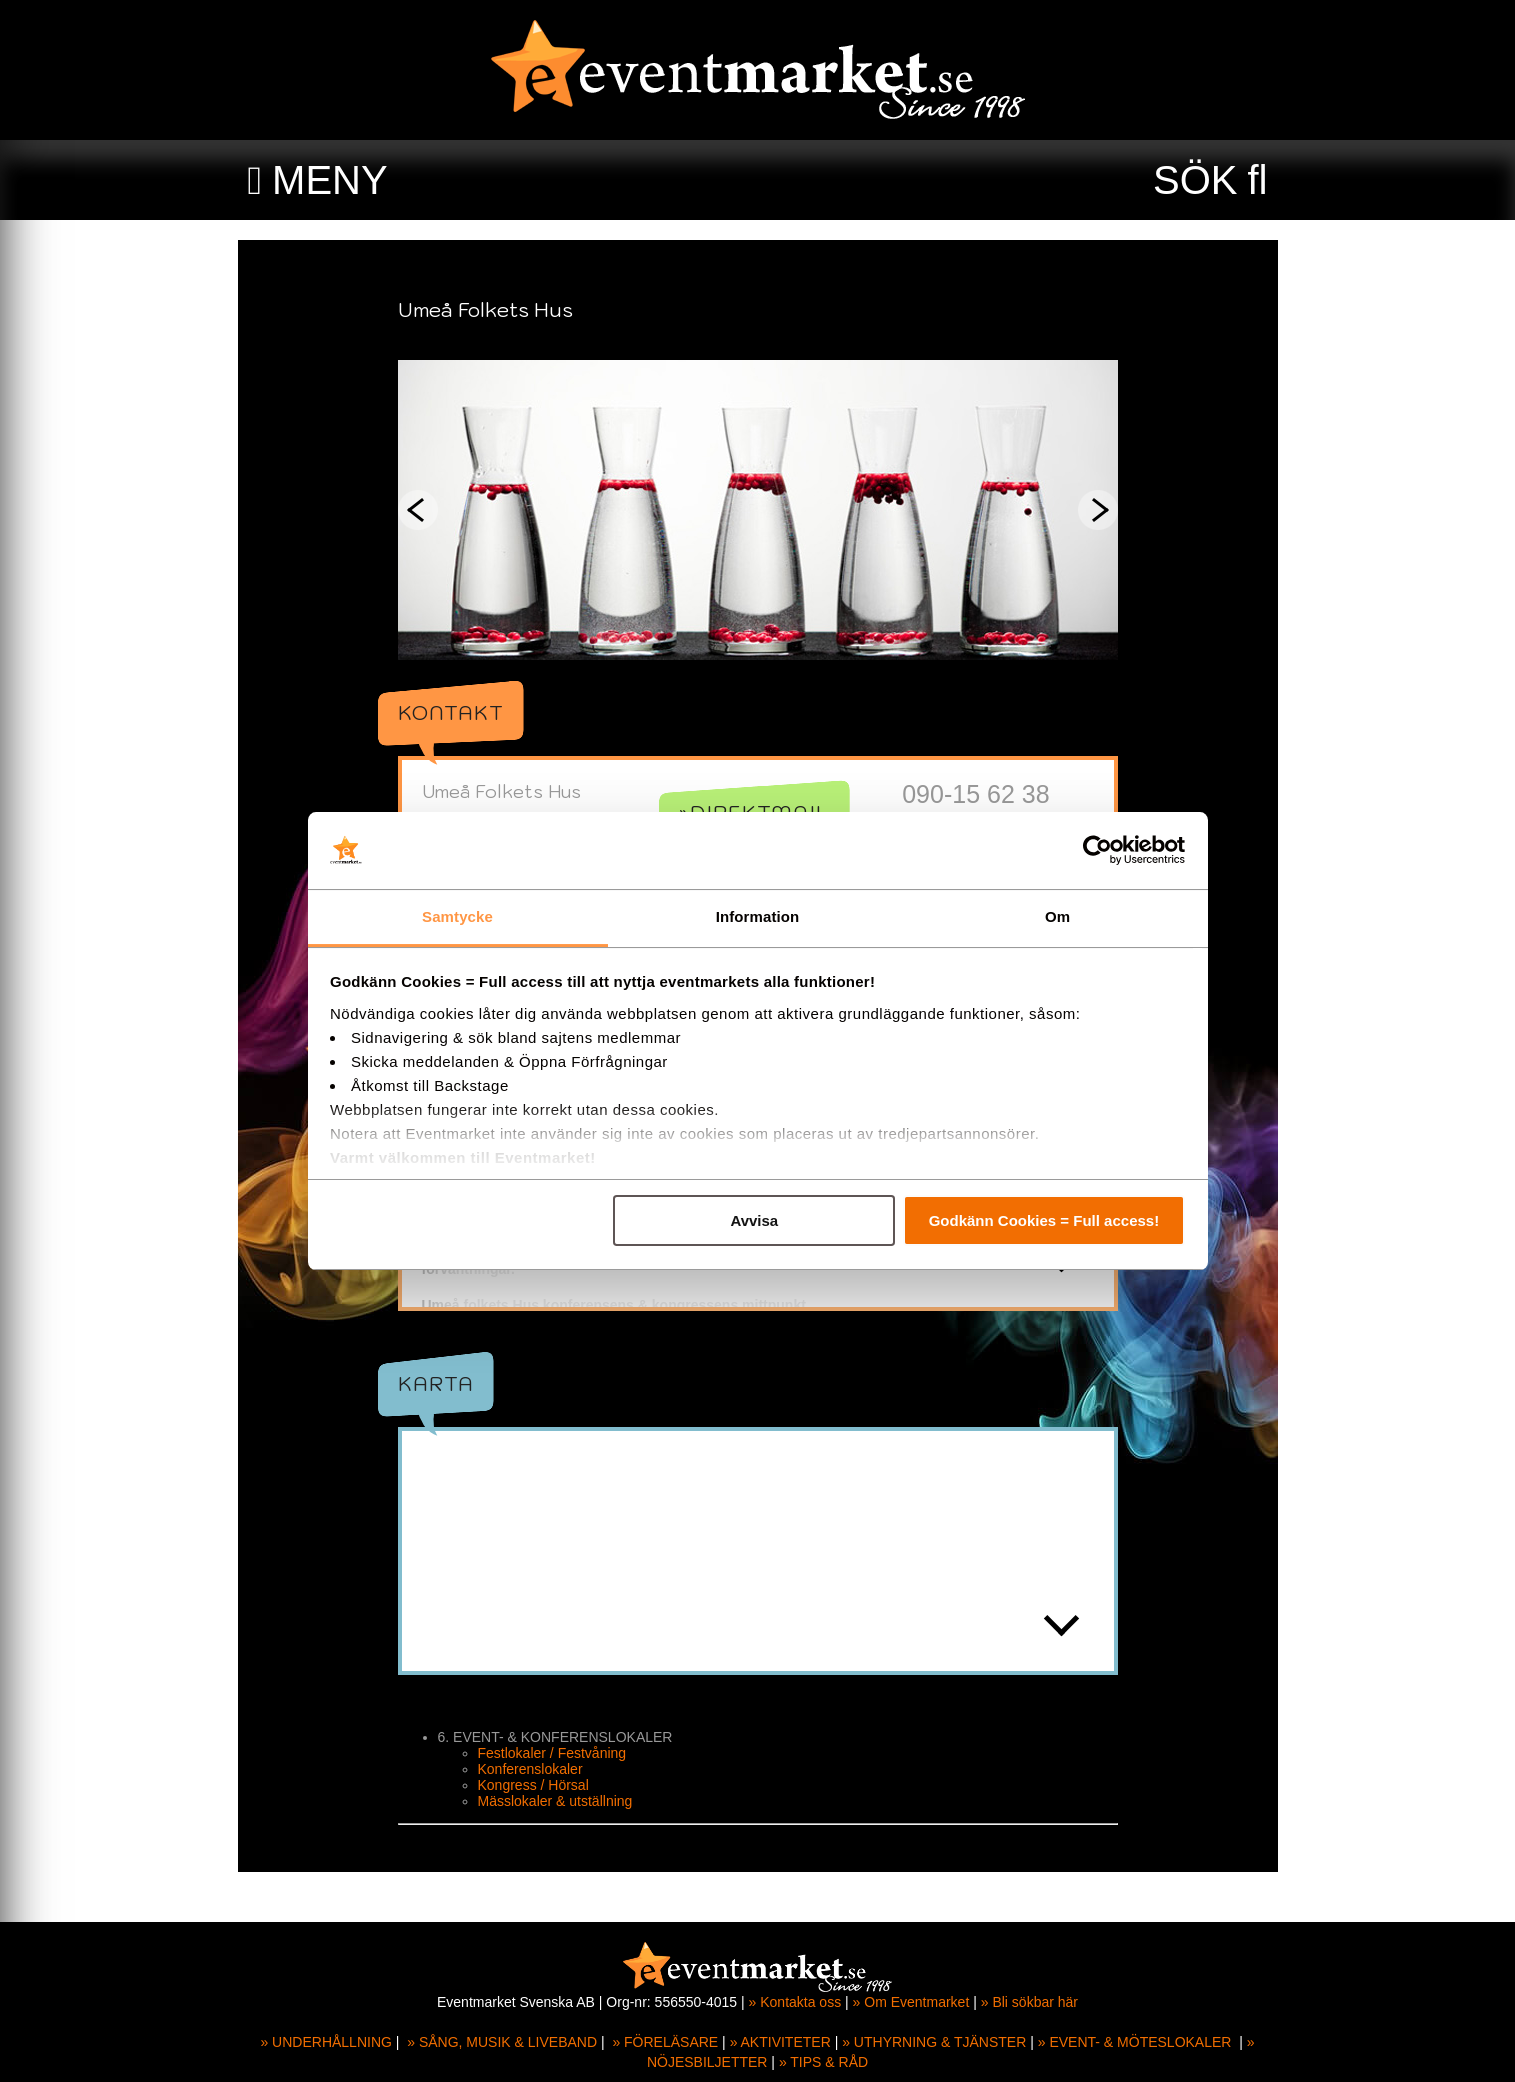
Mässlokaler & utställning (555, 1831)
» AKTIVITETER (780, 2042)
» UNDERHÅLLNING (325, 2042)
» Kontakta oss (795, 2002)
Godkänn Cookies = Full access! (1044, 1220)
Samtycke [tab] (457, 916)
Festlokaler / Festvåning (552, 1783)
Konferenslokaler (530, 1799)
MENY (330, 180)
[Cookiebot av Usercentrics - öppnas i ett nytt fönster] (1097, 851)
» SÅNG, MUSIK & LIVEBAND (502, 2042)
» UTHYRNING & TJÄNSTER (934, 2042)
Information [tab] (758, 916)
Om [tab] (1057, 916)
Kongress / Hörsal (533, 1815)
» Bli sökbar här (1029, 2002)
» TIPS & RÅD (823, 2062)
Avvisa (754, 1220)
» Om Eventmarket (911, 2002)
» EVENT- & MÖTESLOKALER (1135, 2042)
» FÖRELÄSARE (665, 2042)
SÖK (1195, 180)
